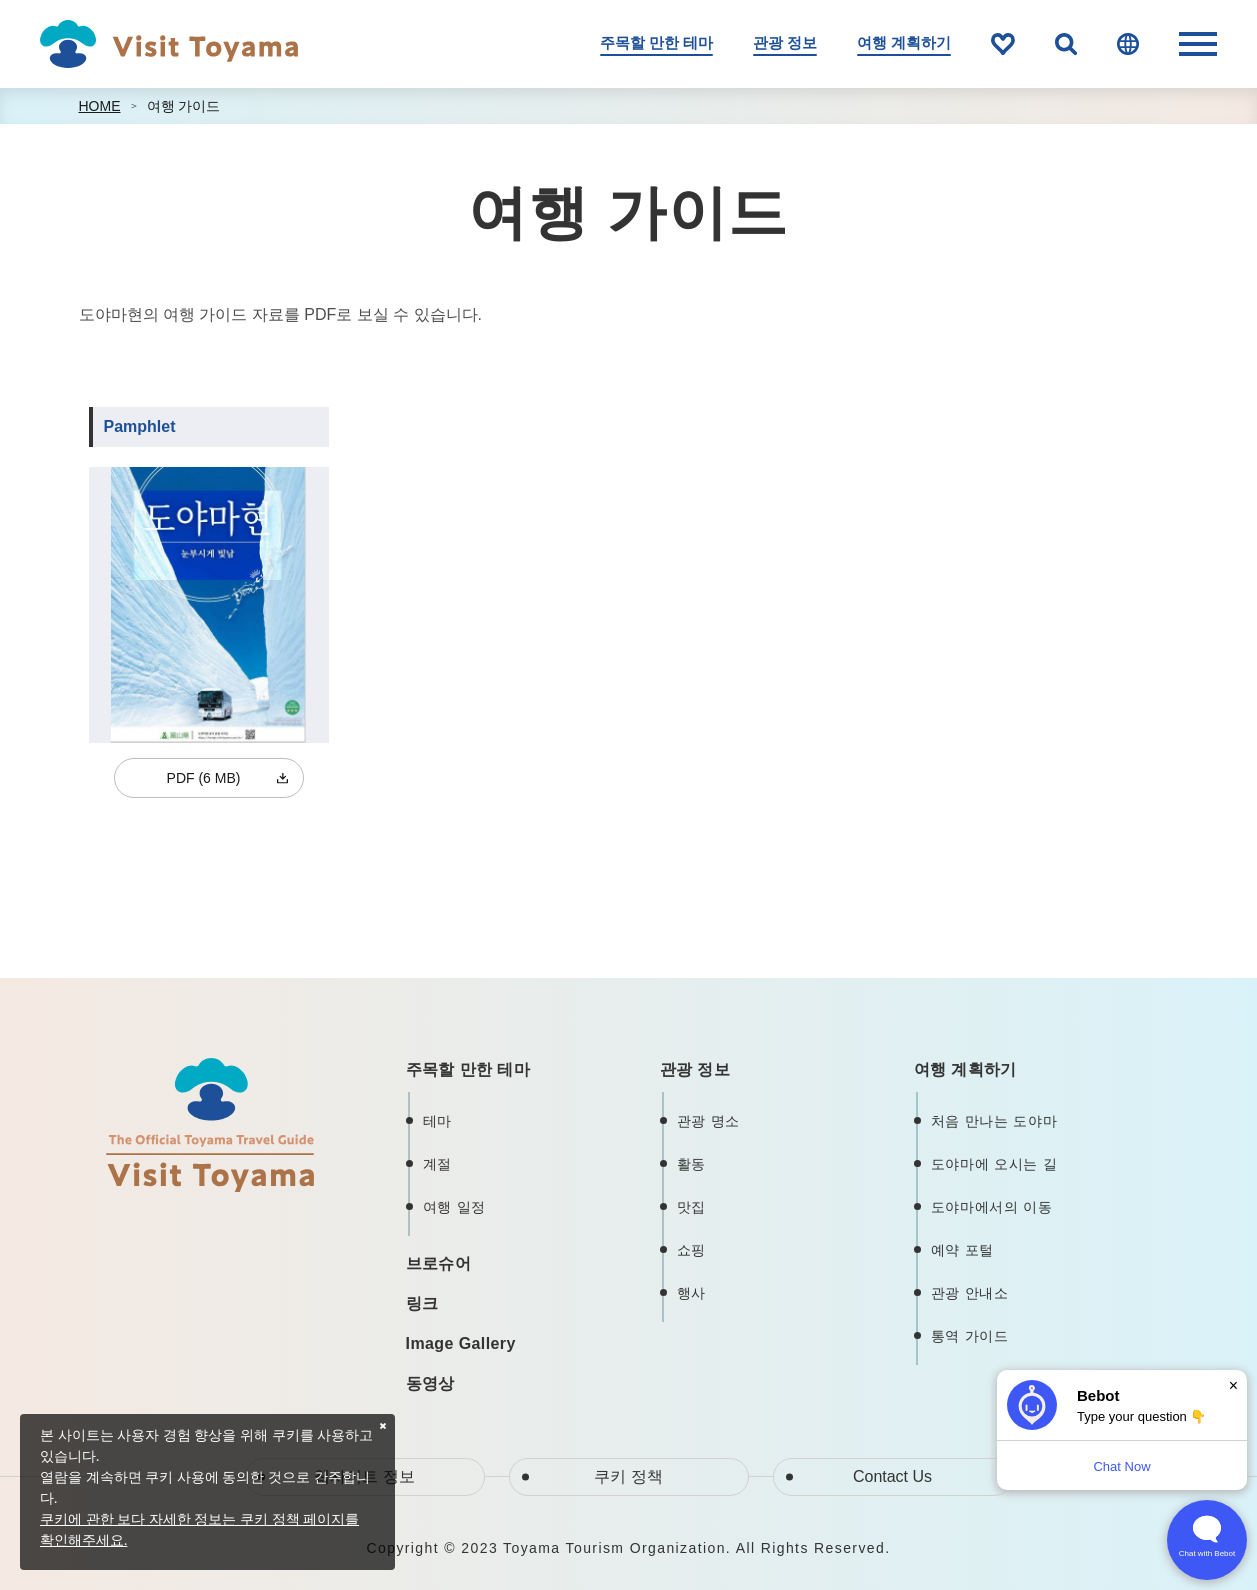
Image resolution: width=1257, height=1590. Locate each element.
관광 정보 (785, 43)
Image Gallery (461, 1343)
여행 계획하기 (904, 43)
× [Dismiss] (1233, 1385)
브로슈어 (439, 1263)
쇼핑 (691, 1250)
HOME (100, 106)
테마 (437, 1121)
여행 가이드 (184, 106)
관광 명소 (708, 1121)
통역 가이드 (970, 1336)
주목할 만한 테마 (656, 43)
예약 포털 (962, 1250)
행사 (691, 1293)
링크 (422, 1303)
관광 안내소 (970, 1293)
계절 (437, 1164)
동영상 (430, 1383)
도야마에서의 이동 (992, 1207)
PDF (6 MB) (204, 778)
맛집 (691, 1207)
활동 (691, 1164)
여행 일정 (454, 1207)
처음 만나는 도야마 (994, 1121)
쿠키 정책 (628, 1476)
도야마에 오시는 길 (994, 1164)
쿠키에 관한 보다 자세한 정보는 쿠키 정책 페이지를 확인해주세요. (199, 1529)
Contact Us (892, 1476)
